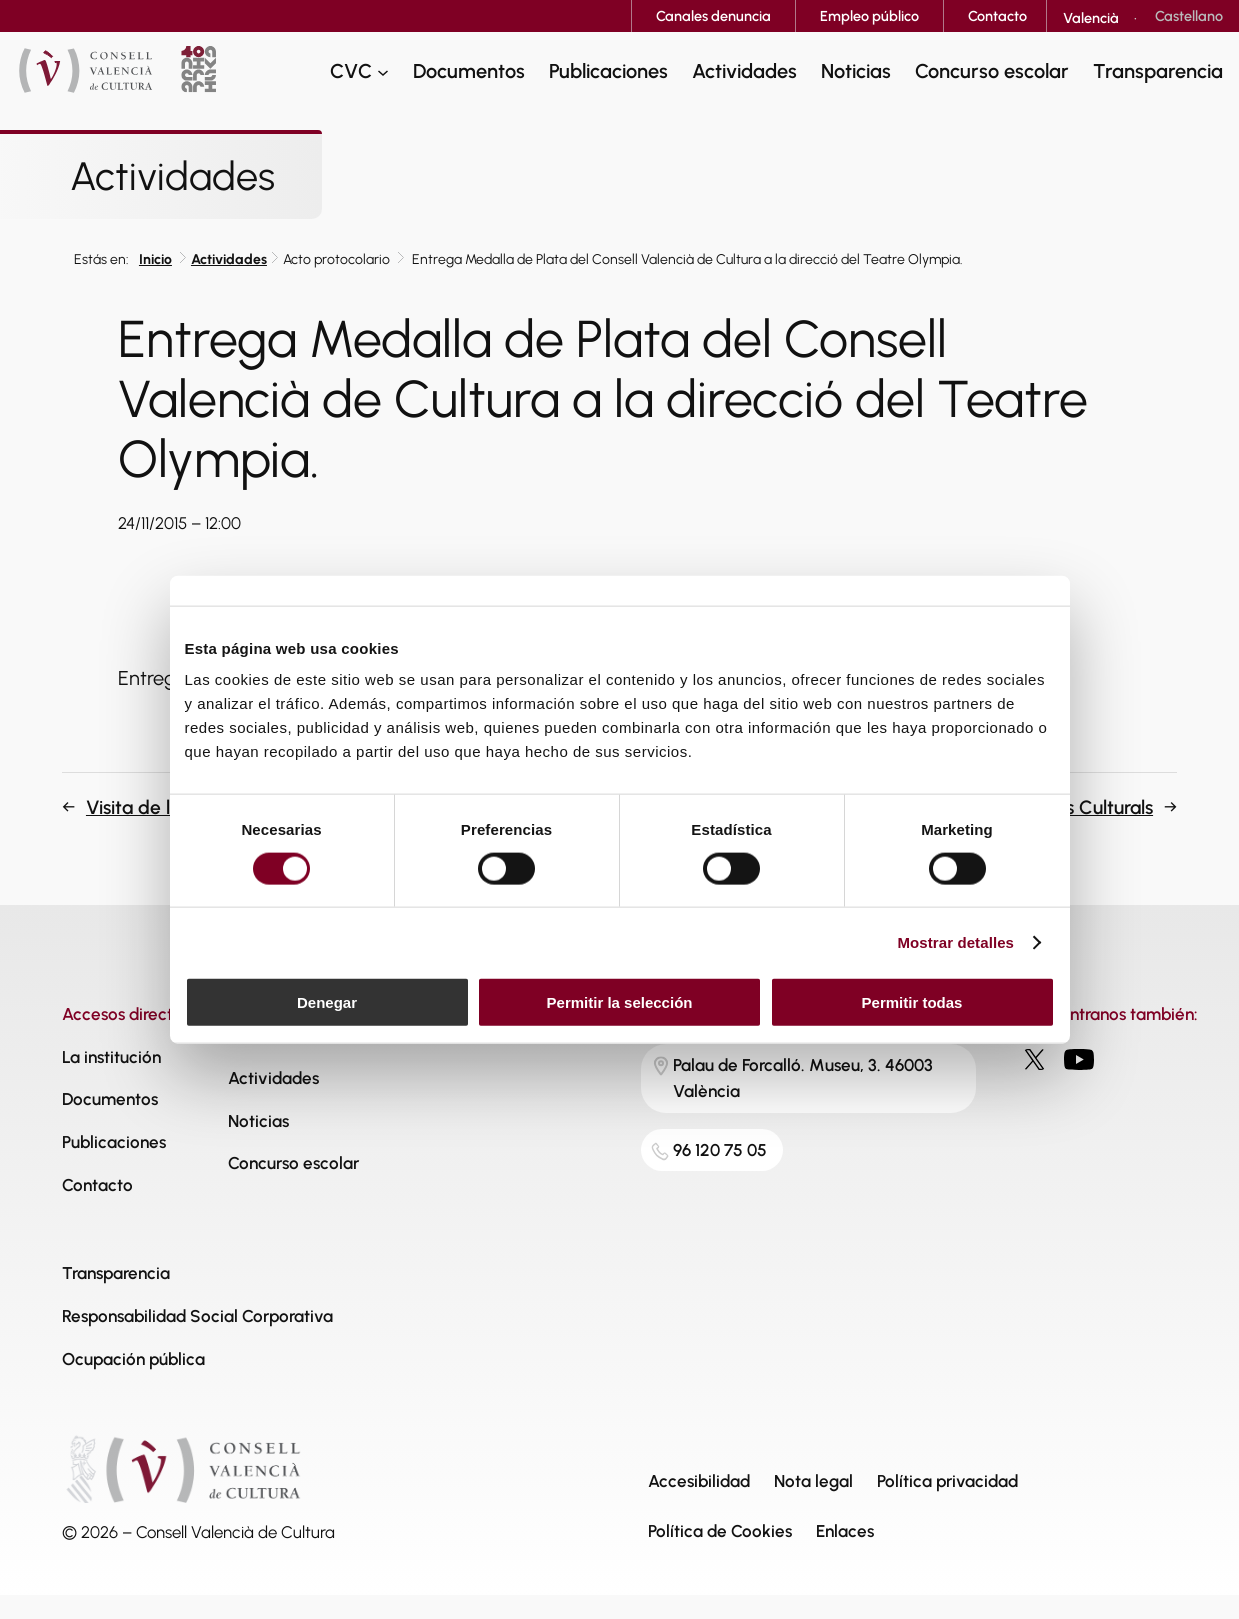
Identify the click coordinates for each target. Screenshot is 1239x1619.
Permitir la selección (620, 1002)
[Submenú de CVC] (383, 71)
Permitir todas (912, 1002)
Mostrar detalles (955, 941)
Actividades (229, 259)
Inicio (155, 259)
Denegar (327, 1002)
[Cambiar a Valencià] (1091, 18)
